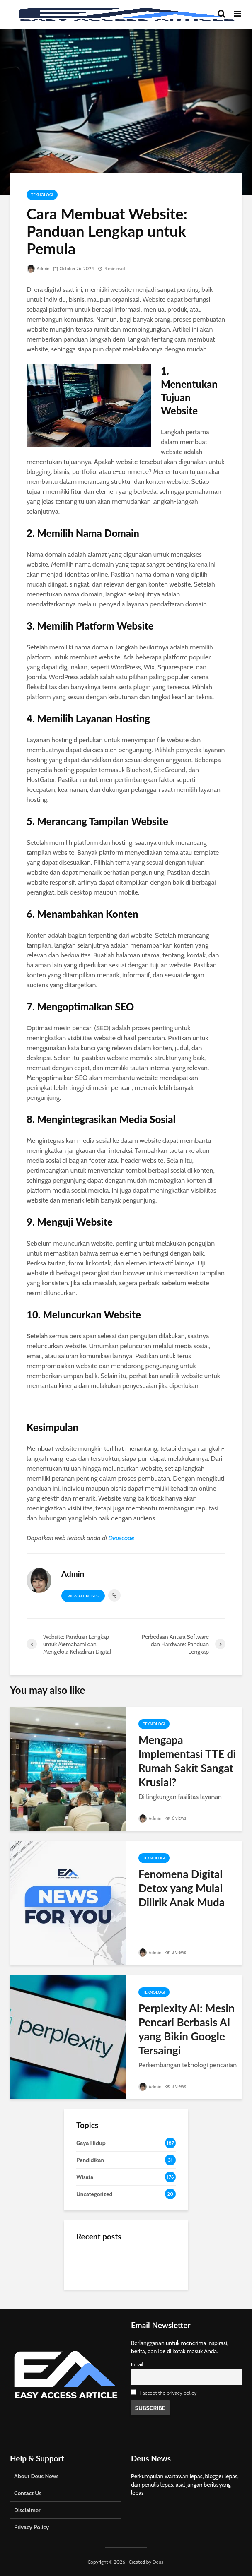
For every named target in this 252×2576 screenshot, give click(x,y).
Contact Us (27, 2493)
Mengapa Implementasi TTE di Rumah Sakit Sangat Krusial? (187, 1761)
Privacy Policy (31, 2527)
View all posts (83, 1596)
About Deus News (36, 2476)
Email (137, 2364)
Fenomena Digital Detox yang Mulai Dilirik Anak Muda (181, 1888)
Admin (38, 269)
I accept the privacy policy (168, 2393)
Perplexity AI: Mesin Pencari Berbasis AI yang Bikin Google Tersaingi (186, 2029)
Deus (158, 2562)
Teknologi (42, 194)
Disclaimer (27, 2510)
